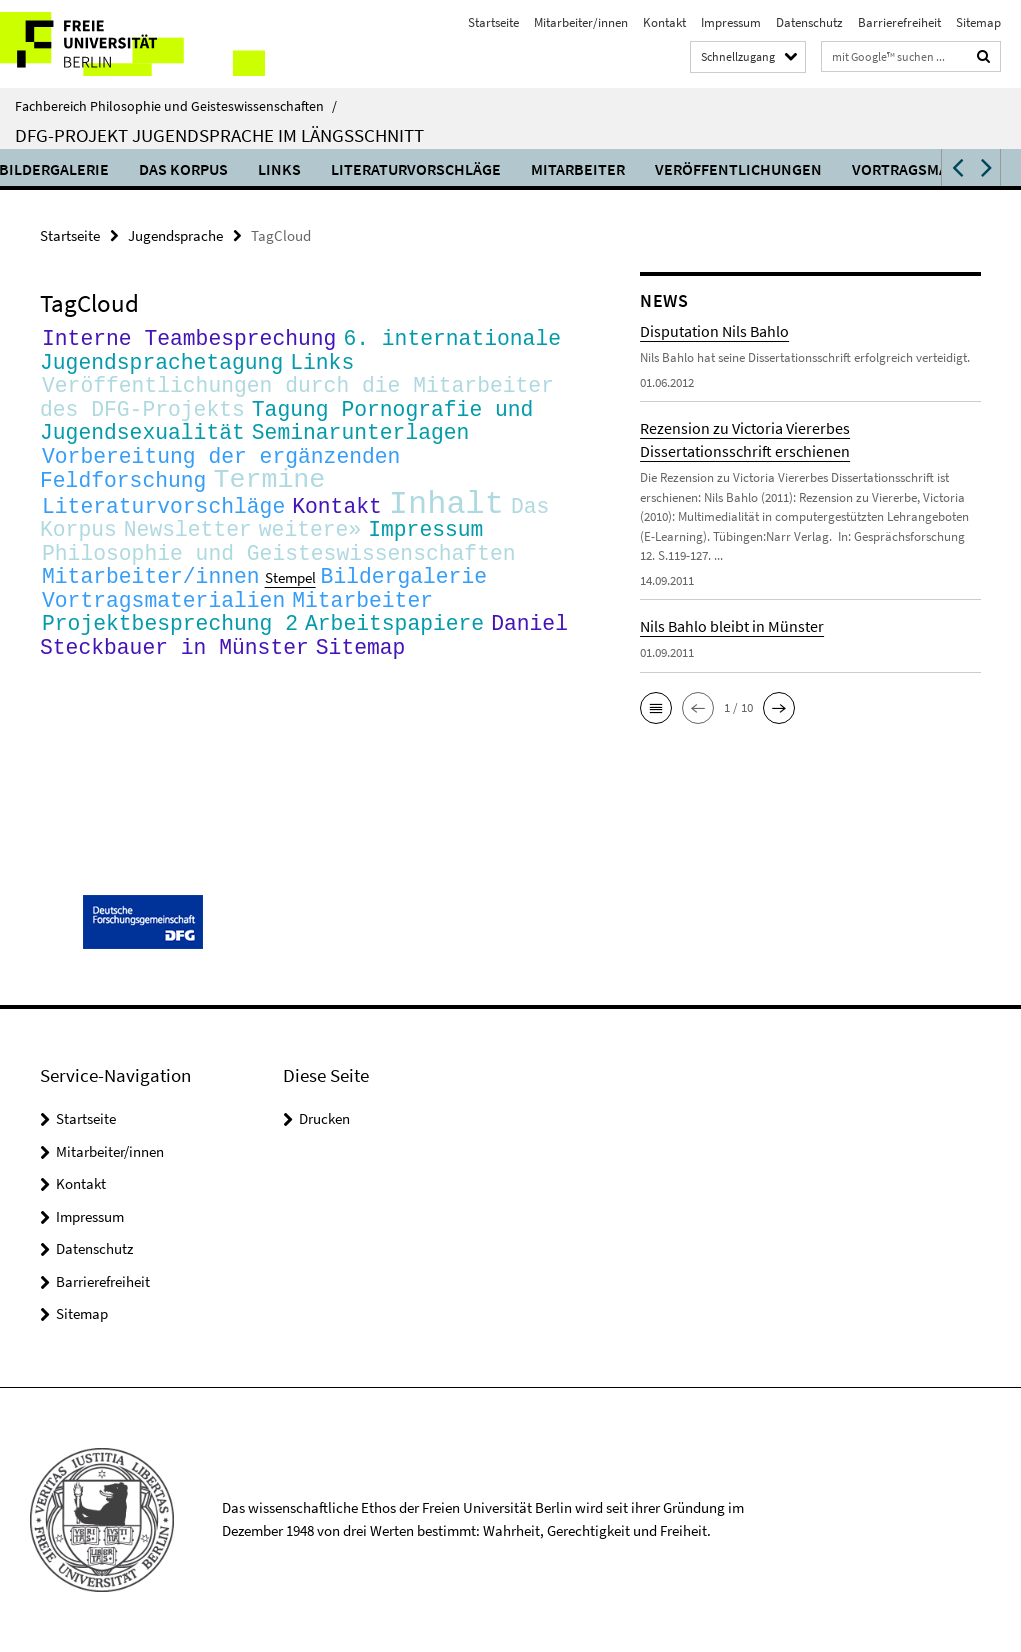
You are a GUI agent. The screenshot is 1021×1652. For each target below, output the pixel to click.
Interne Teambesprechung (189, 338)
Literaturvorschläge (478, 169)
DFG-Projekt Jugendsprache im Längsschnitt (219, 135)
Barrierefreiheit (899, 22)
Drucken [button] (324, 1118)
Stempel (290, 602)
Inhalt (446, 519)
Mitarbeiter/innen (581, 22)
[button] (956, 167)
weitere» (310, 548)
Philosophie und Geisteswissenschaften (279, 574)
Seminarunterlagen (361, 440)
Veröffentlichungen (800, 169)
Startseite (493, 22)
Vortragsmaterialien (163, 625)
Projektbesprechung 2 (170, 650)
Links (341, 169)
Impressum (731, 22)
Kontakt (664, 22)
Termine (269, 492)
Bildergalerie (116, 169)
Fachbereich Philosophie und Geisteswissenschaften (176, 106)
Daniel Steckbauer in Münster (304, 663)
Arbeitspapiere (394, 650)
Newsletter (188, 548)
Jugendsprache (175, 235)
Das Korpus (245, 169)
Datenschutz (809, 22)
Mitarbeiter (640, 169)
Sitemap (978, 22)
